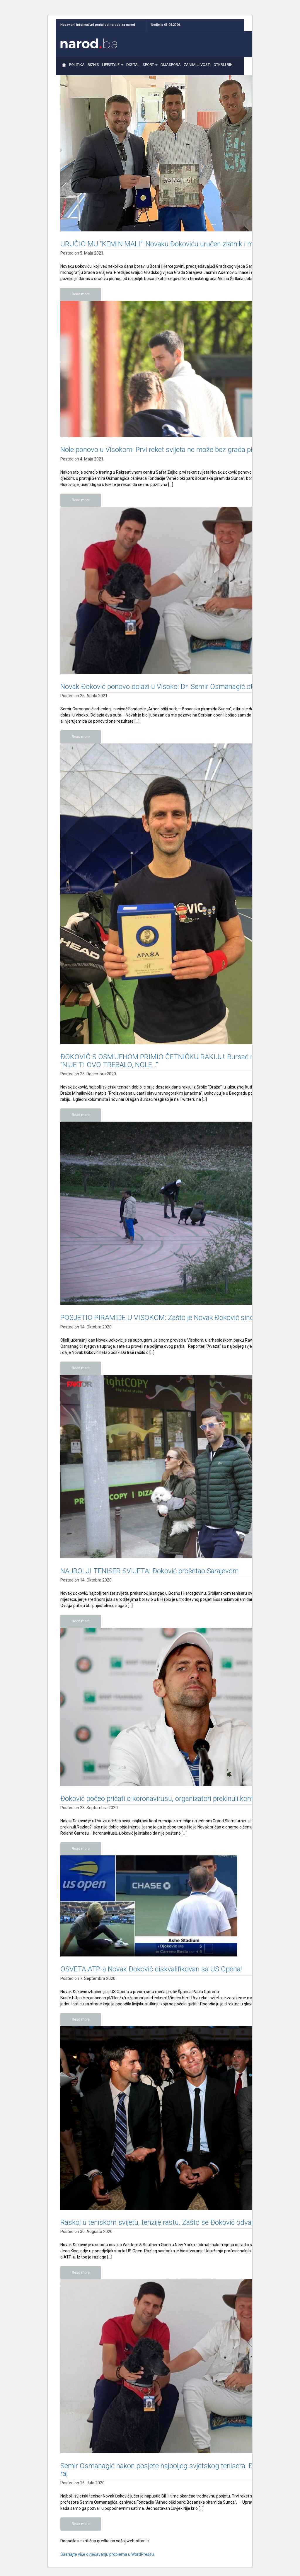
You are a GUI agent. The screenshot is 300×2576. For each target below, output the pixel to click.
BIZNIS (93, 67)
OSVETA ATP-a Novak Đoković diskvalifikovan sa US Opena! (151, 1969)
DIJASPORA (171, 67)
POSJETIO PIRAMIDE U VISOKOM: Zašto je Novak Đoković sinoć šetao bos (174, 1317)
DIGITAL (133, 67)
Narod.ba (88, 43)
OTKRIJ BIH (223, 67)
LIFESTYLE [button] (112, 67)
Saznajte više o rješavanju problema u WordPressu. (107, 2554)
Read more (81, 294)
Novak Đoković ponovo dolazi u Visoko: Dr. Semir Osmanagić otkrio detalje (173, 687)
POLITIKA (77, 67)
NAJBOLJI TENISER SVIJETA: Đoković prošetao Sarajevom (149, 1571)
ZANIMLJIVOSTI (197, 67)
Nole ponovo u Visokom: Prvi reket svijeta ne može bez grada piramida (166, 450)
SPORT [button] (150, 67)
